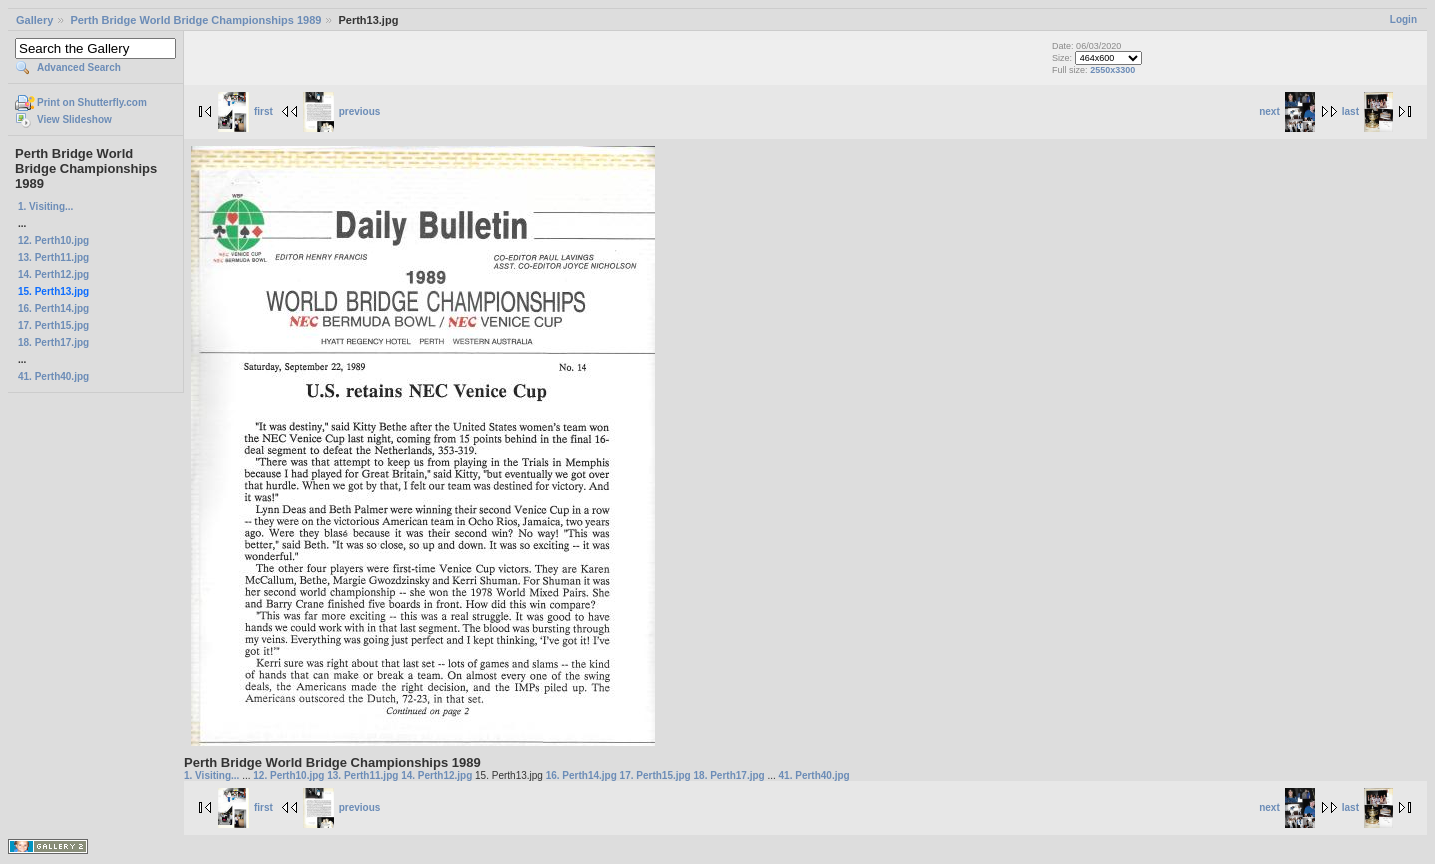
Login (1403, 19)
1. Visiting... (45, 206)
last (1367, 111)
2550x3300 (1112, 70)
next (1287, 111)
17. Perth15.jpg (53, 325)
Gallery (34, 20)
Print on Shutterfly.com (92, 102)
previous (342, 111)
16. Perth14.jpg (53, 308)
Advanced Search (79, 67)
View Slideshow (74, 119)
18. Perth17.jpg (53, 342)
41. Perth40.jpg (53, 376)
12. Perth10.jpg (53, 240)
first (245, 111)
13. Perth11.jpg (53, 257)
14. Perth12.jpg (53, 274)
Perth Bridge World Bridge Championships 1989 (195, 20)
